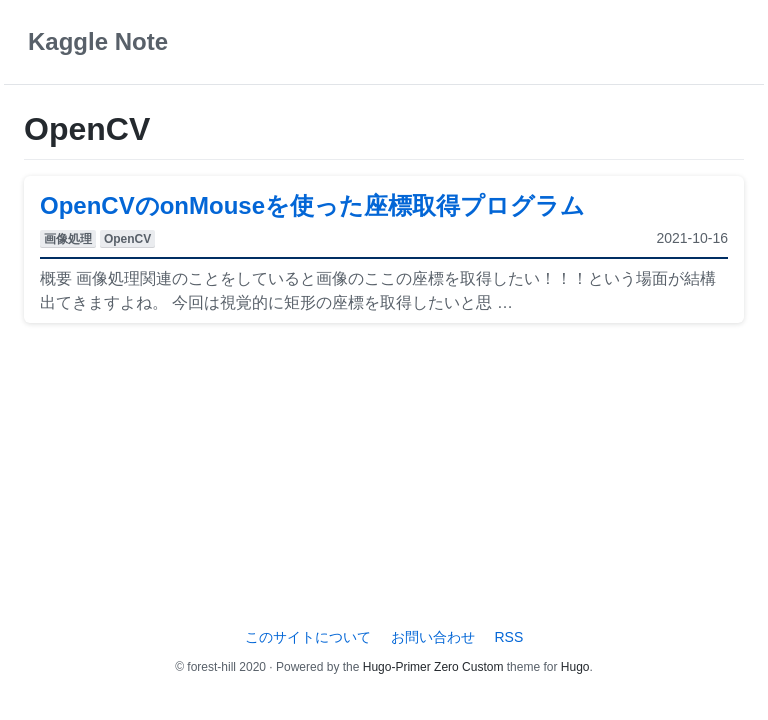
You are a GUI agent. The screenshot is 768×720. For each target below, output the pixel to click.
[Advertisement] (384, 479)
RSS (508, 637)
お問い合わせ (433, 637)
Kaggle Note (98, 41)
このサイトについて (308, 637)
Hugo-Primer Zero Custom (433, 667)
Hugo (575, 667)
